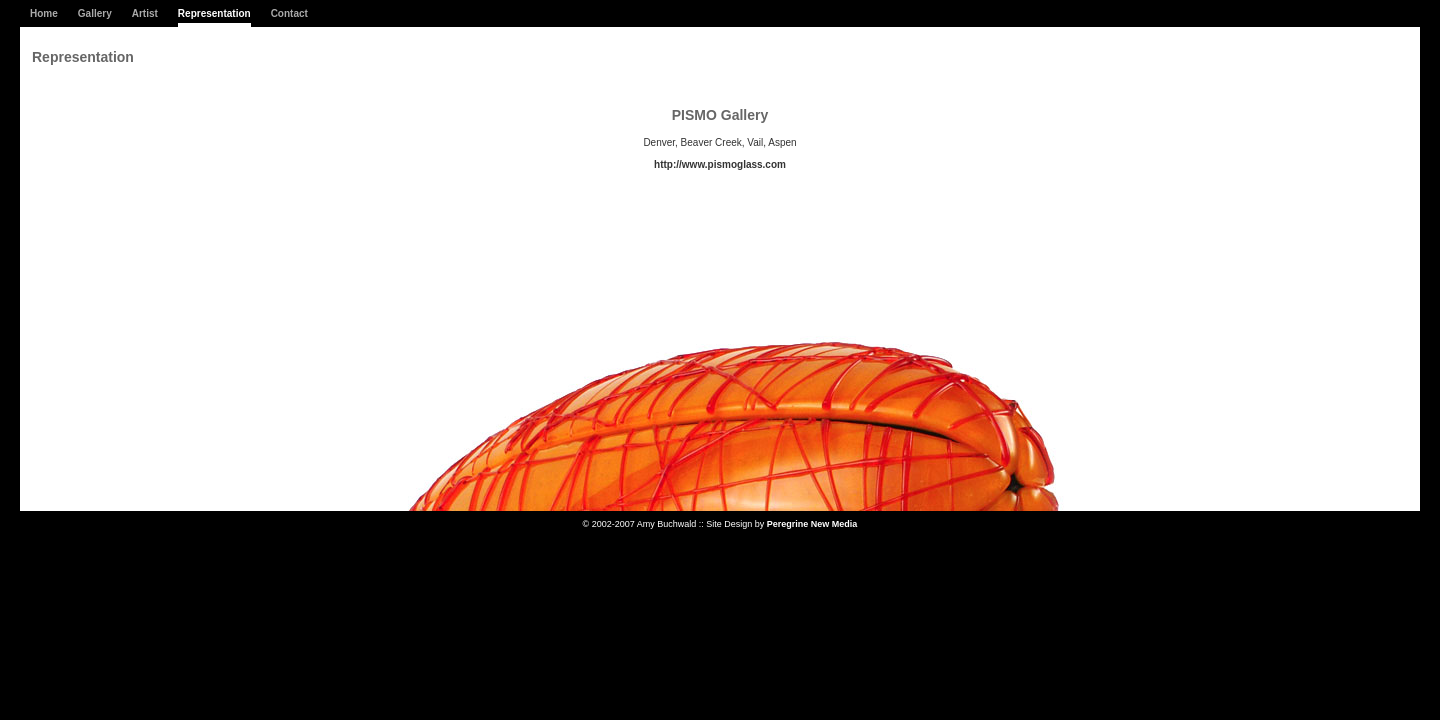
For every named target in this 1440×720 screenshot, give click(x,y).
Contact (289, 13)
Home (44, 13)
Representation (214, 13)
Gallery (95, 13)
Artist (145, 13)
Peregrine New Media (812, 524)
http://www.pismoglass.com (720, 164)
